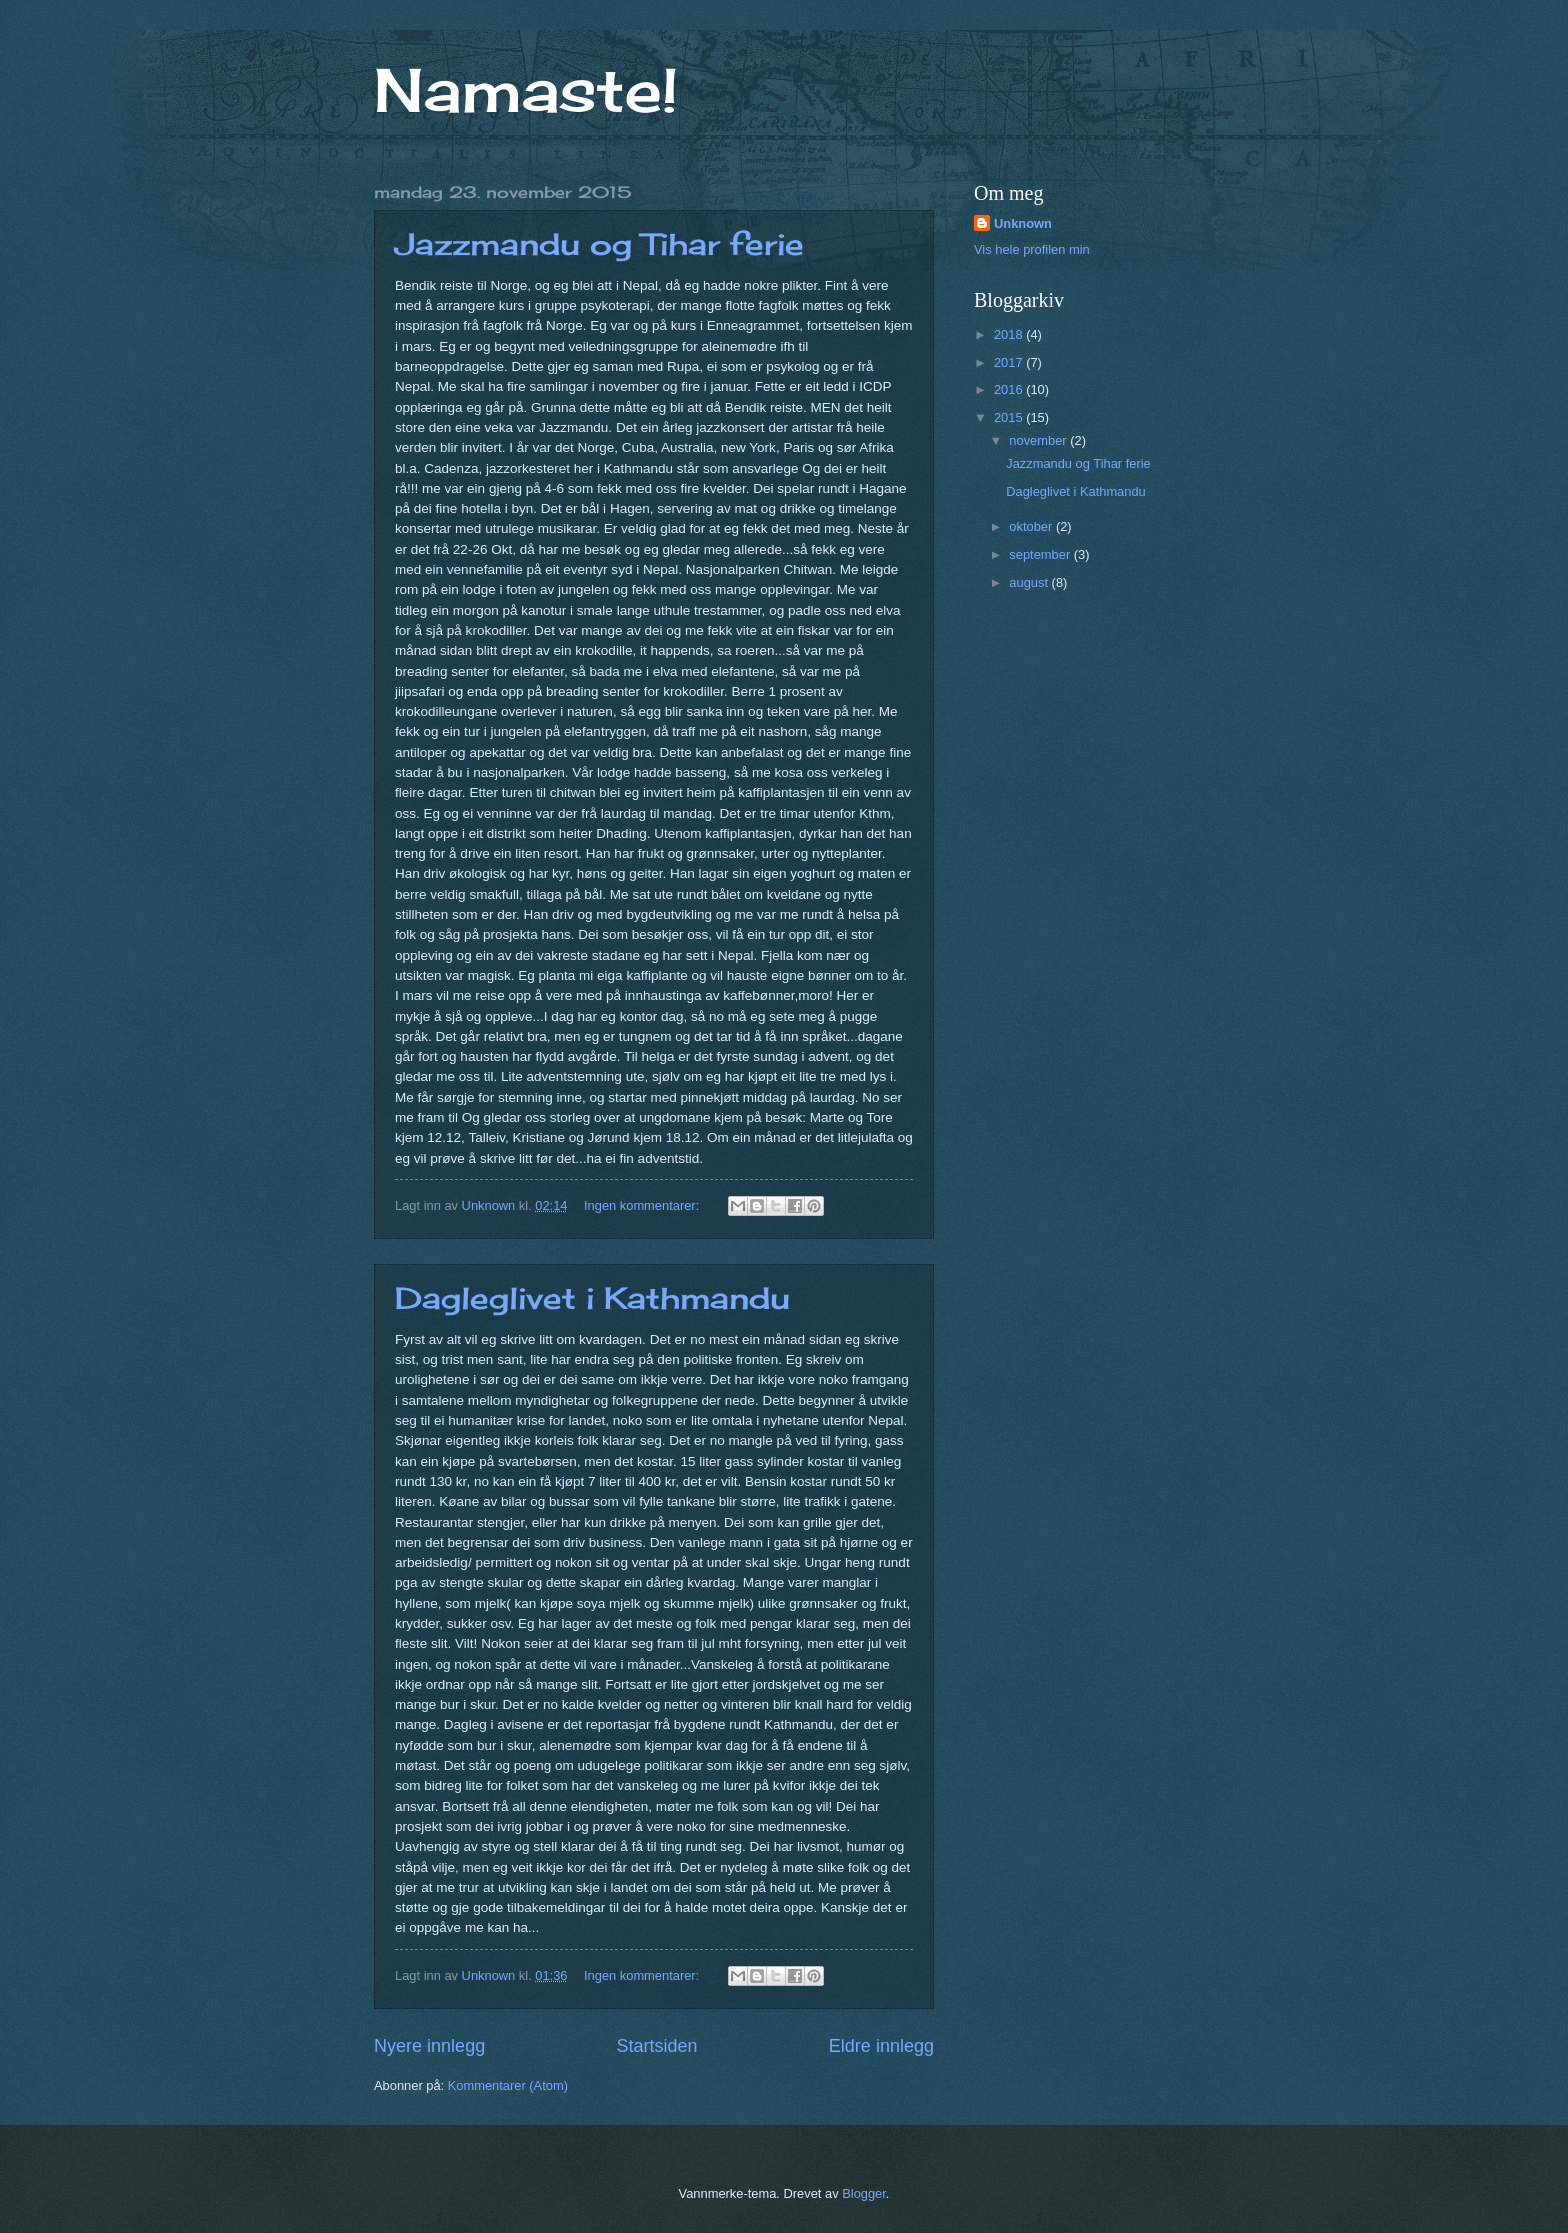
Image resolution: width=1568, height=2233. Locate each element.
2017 (1010, 362)
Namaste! (526, 89)
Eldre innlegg (881, 2046)
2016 (1010, 389)
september (1041, 554)
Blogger (864, 2193)
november (1039, 440)
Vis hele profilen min (1032, 249)
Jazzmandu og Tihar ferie (599, 244)
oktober (1032, 526)
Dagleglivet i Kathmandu (592, 1298)
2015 (1010, 417)
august (1030, 582)
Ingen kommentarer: (643, 1205)
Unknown (1023, 223)
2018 (1010, 334)
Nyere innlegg (429, 2046)
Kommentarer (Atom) (508, 2085)
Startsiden (656, 2046)
